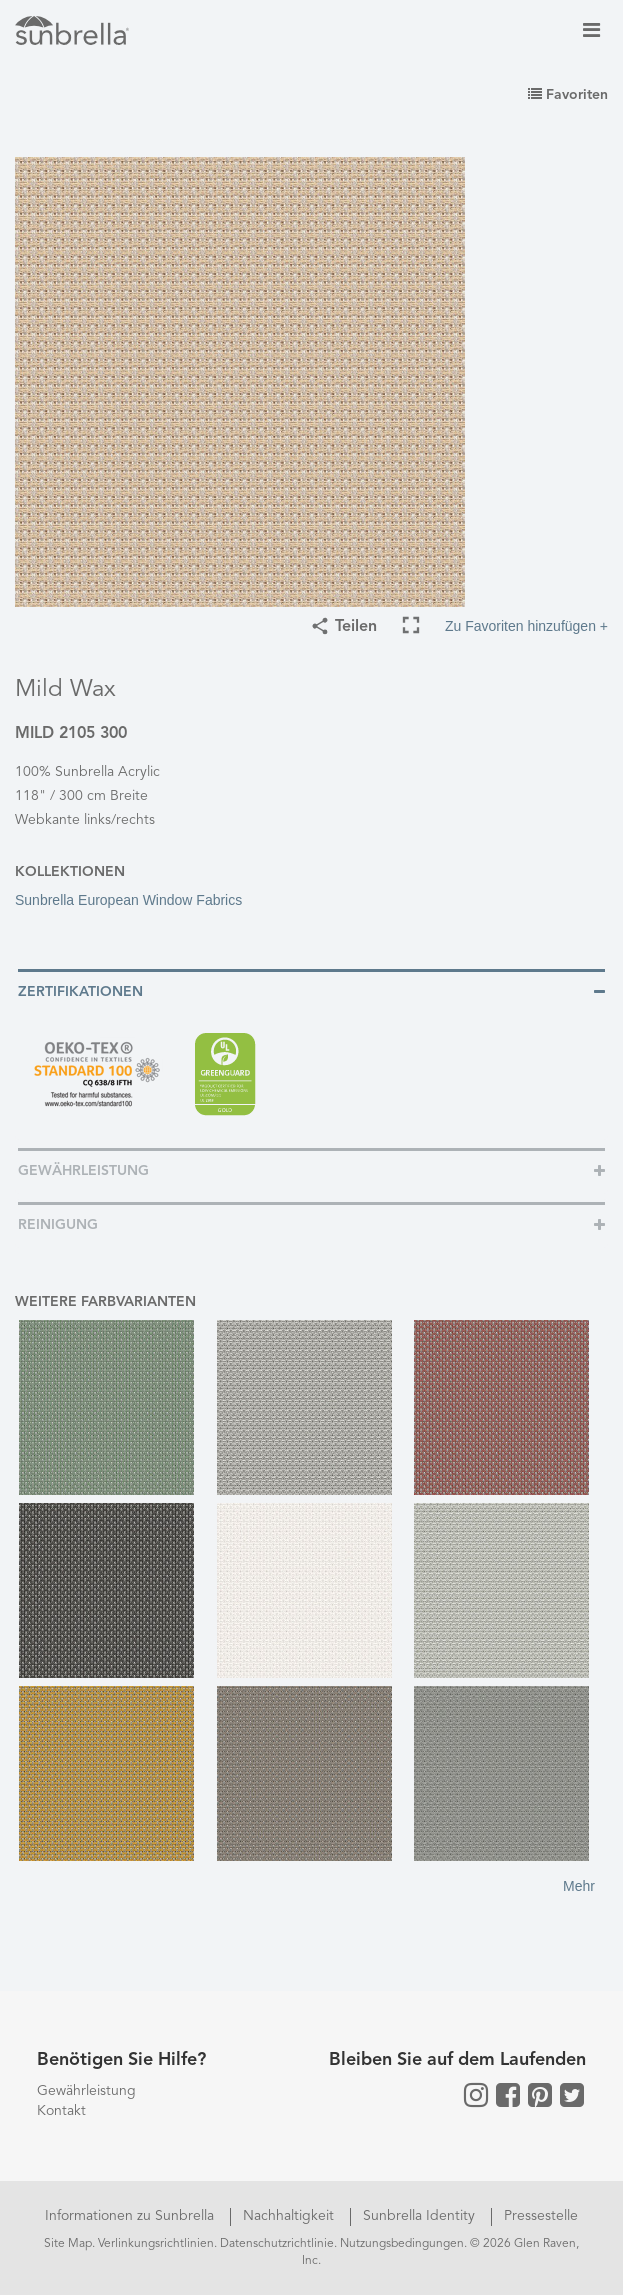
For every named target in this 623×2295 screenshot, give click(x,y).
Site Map (68, 2244)
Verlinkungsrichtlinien (156, 2244)
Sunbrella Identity (421, 2216)
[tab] (311, 990)
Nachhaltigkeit (290, 2216)
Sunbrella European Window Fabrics (128, 900)
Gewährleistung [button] (83, 1171)
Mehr (579, 1886)
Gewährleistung (86, 2091)
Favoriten (568, 95)
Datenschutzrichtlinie (277, 2244)
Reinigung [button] (58, 1225)
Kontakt (61, 2111)
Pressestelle (541, 2216)
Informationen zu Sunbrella (131, 2216)
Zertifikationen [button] (80, 992)
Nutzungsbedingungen (402, 2244)
